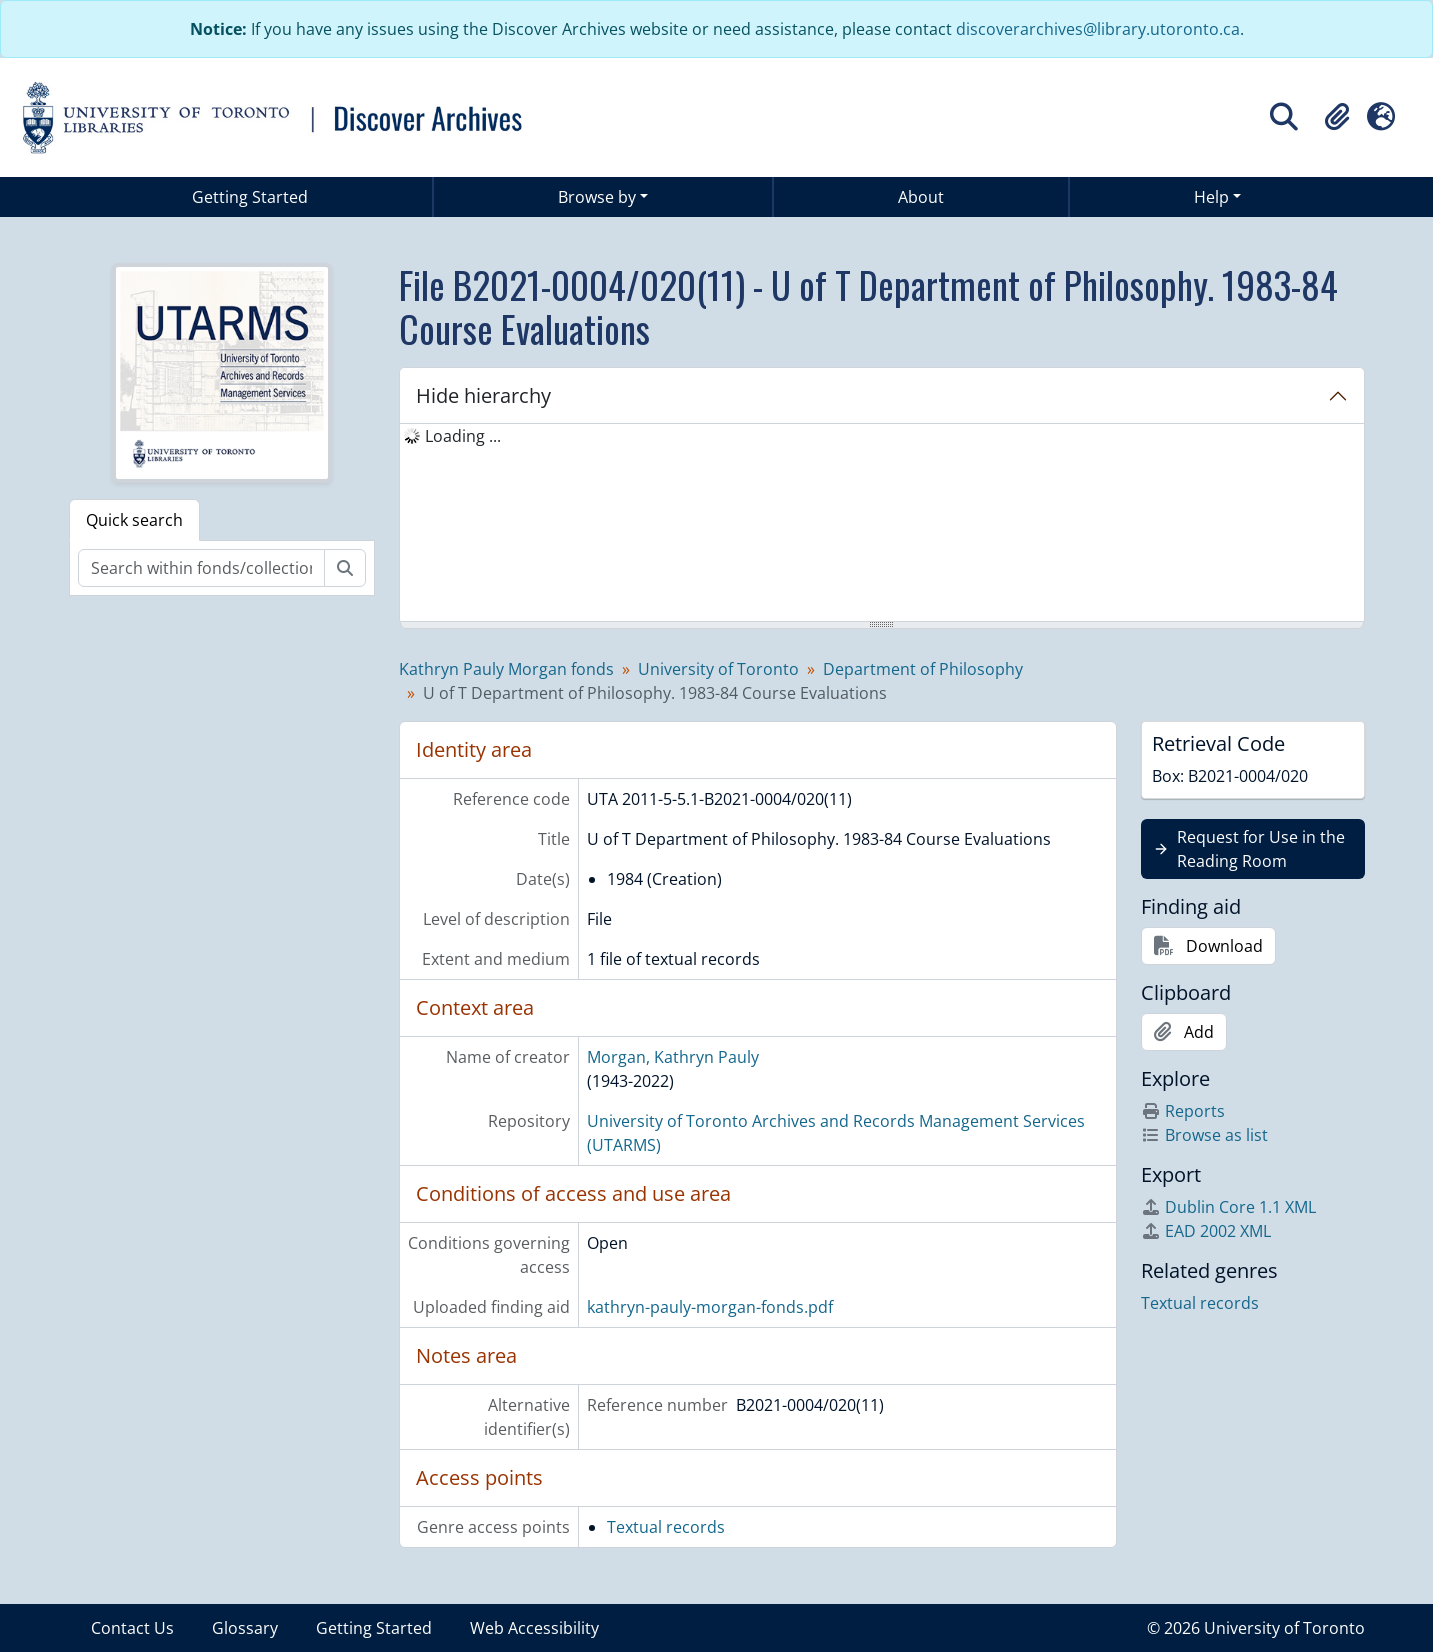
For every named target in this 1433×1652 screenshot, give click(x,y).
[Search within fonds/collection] (201, 568)
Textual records (666, 1527)
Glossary (245, 1628)
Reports (1183, 1111)
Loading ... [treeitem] (463, 436)
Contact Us (132, 1628)
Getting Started (250, 197)
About (921, 197)
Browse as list (1204, 1135)
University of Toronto (718, 669)
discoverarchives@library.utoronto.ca (1098, 29)
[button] (1337, 117)
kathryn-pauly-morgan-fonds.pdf (710, 1307)
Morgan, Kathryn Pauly (673, 1057)
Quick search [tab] (134, 520)
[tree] (882, 524)
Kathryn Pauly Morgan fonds (506, 669)
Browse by (597, 197)
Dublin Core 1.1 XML (1228, 1207)
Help (1211, 197)
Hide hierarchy (483, 395)
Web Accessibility (534, 1628)
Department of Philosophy (923, 669)
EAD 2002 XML (1206, 1231)
